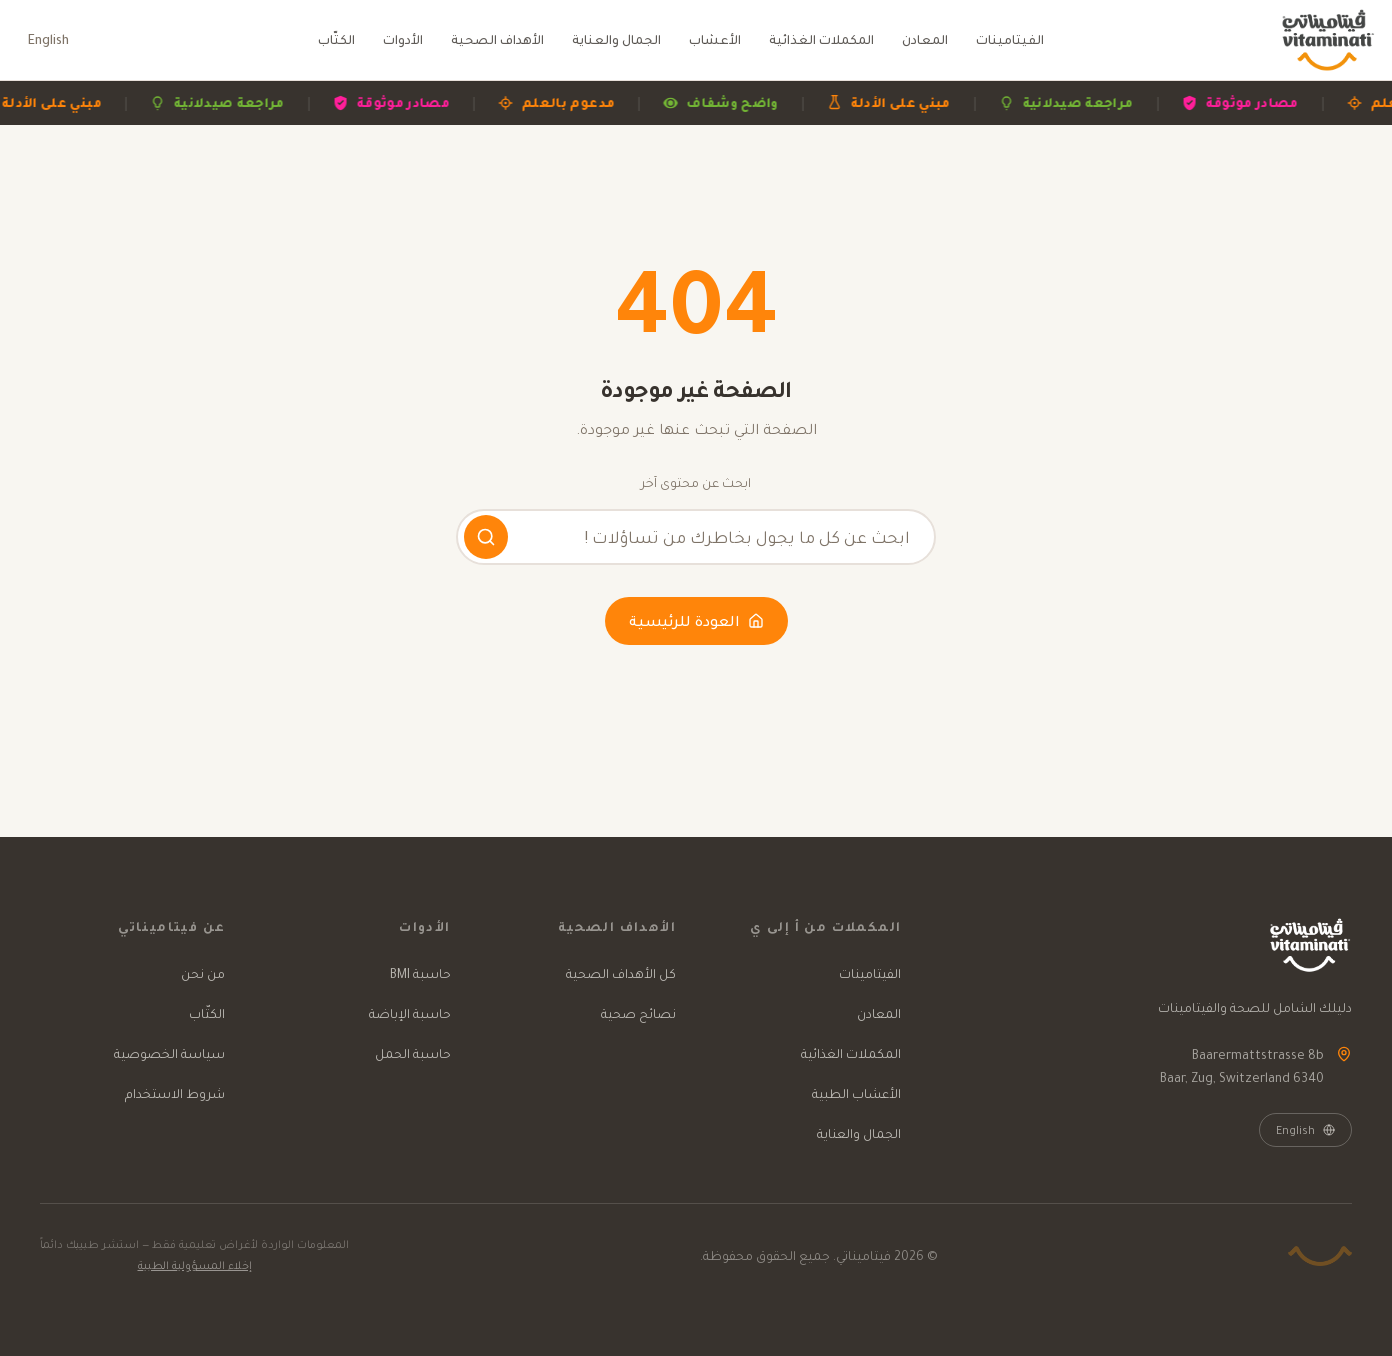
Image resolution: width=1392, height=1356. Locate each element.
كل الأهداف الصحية (621, 973)
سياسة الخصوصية (169, 1053)
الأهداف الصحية (497, 39)
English (48, 39)
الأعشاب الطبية (856, 1093)
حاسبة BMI (420, 973)
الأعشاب (715, 39)
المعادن (925, 39)
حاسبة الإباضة (410, 1013)
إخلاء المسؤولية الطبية (195, 1265)
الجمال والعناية (616, 39)
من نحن (203, 973)
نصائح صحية (638, 1013)
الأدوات (403, 39)
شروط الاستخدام (175, 1093)
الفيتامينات (1010, 39)
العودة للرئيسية (696, 621)
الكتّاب (336, 39)
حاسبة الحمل (413, 1053)
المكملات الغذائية (821, 39)
